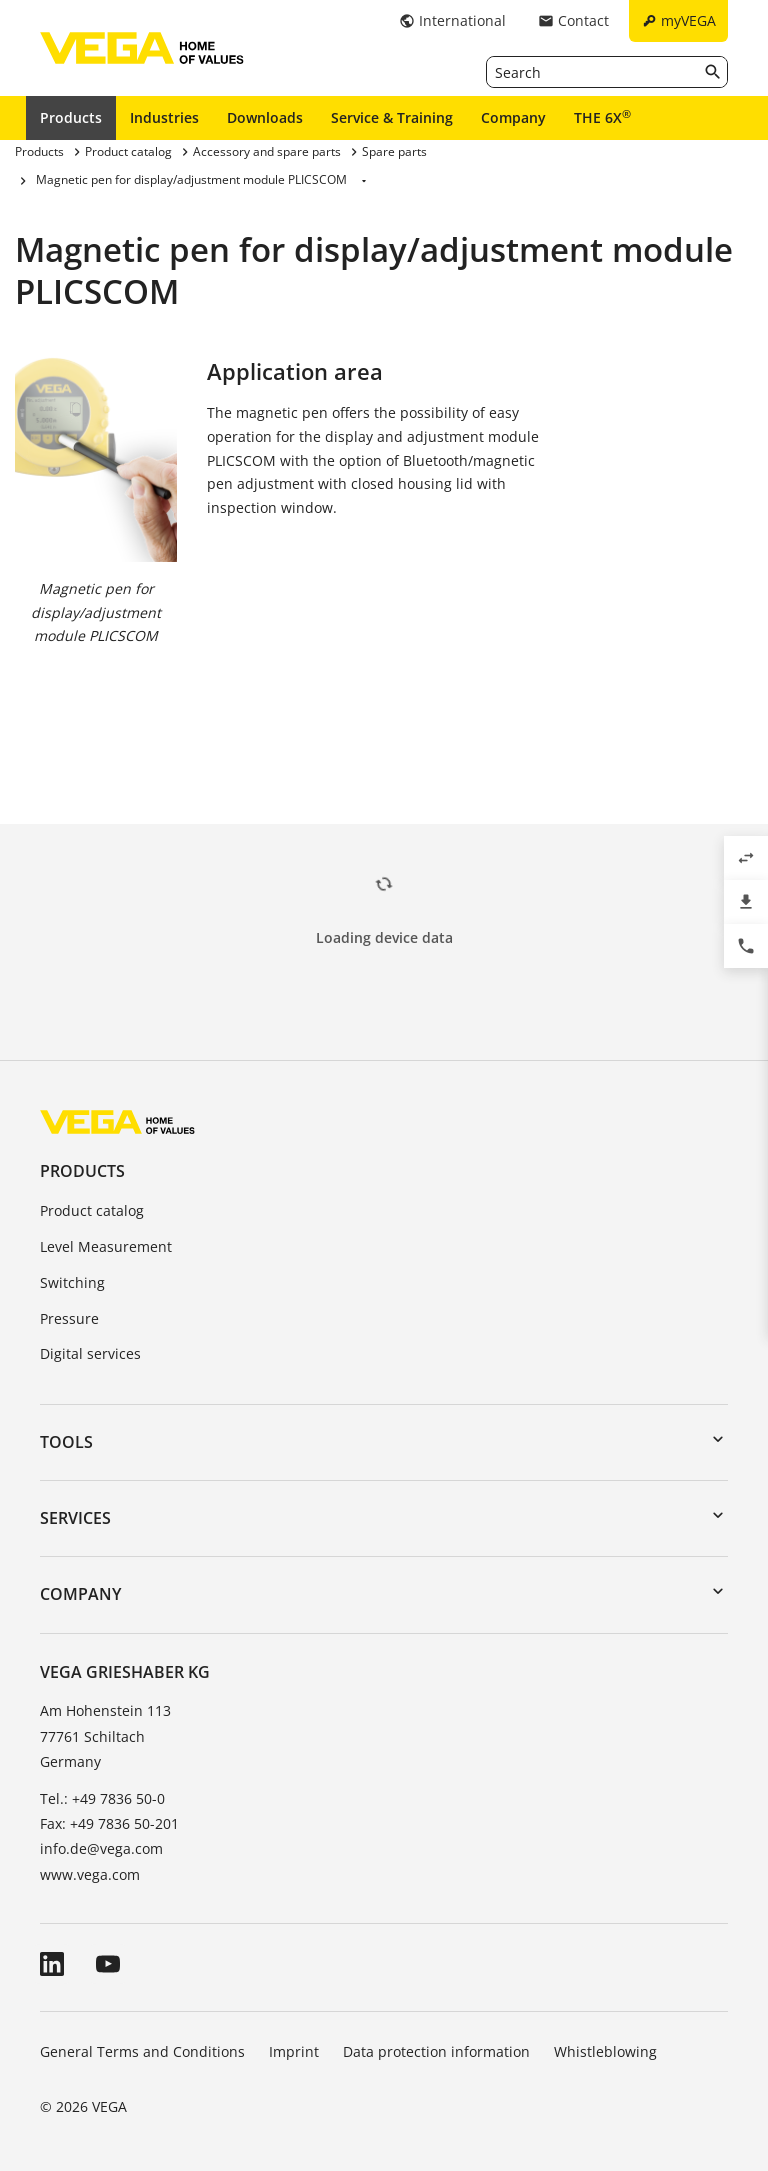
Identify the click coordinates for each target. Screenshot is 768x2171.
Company (513, 117)
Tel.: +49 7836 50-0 (102, 1798)
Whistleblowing (605, 2051)
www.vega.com (90, 1874)
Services (75, 1518)
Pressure (69, 1318)
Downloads (265, 117)
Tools (66, 1442)
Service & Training (392, 117)
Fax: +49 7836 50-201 (109, 1823)
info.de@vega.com (101, 1848)
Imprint (294, 2051)
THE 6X (602, 117)
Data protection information (436, 2051)
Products (71, 117)
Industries (164, 117)
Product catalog (92, 1210)
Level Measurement (106, 1246)
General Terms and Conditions (142, 2051)
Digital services (90, 1353)
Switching (72, 1282)
